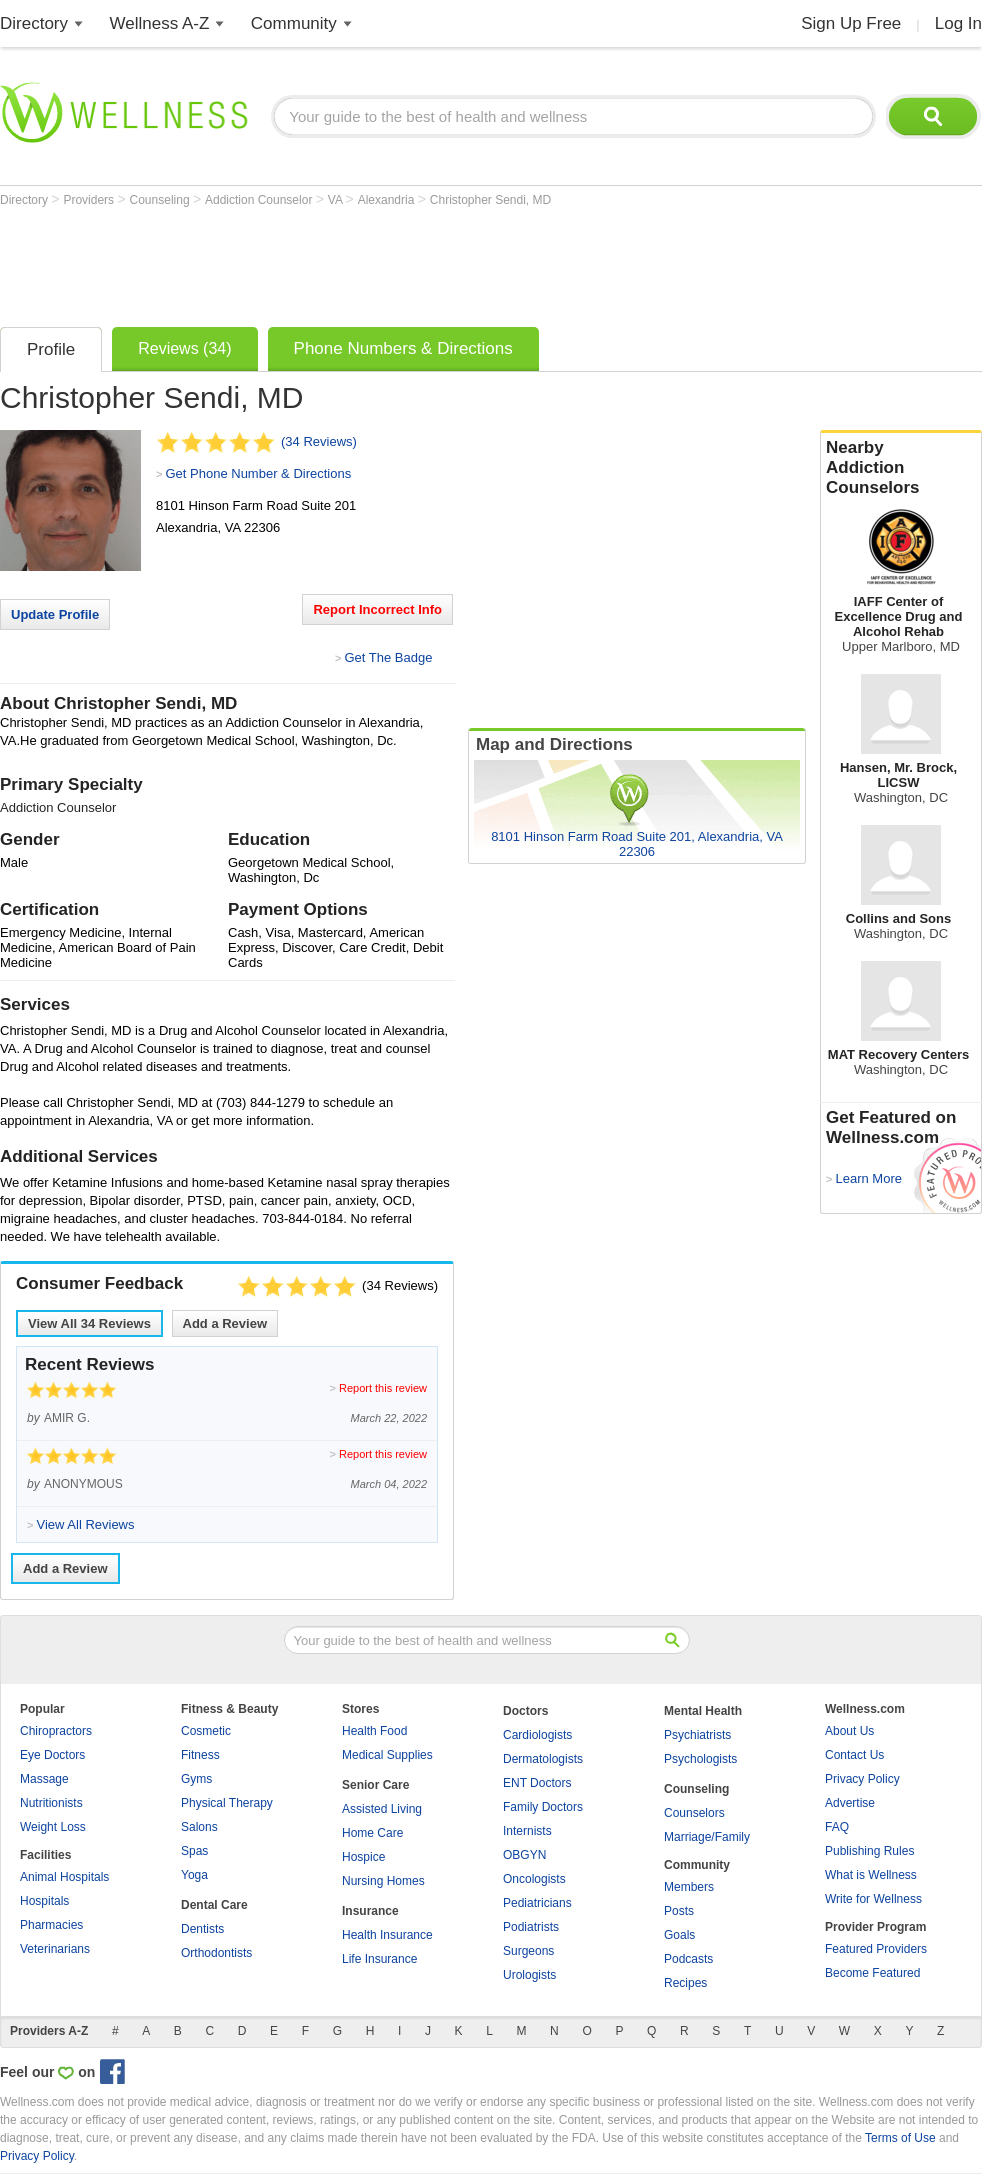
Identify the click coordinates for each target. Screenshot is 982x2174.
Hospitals (44, 1901)
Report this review (383, 1388)
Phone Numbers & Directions (403, 348)
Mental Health (703, 1711)
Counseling (161, 200)
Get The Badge (388, 657)
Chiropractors (56, 1731)
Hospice (363, 1857)
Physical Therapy (227, 1803)
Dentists (202, 1929)
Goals (679, 1935)
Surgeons (528, 1951)
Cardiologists (537, 1735)
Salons (199, 1827)
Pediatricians (537, 1903)
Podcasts (688, 1959)
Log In (958, 23)
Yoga (194, 1875)
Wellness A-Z (160, 23)
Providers (90, 200)
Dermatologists (543, 1759)
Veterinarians (55, 1949)
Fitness (200, 1755)
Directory (34, 23)
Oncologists (534, 1879)
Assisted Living (382, 1809)
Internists (527, 1831)
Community (294, 23)
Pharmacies (51, 1925)
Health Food (374, 1731)
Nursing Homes (383, 1881)
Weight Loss (53, 1827)
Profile (51, 349)
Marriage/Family (707, 1837)
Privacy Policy (862, 1779)
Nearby (901, 468)
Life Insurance (379, 1959)
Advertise (850, 1803)
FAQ (837, 1827)
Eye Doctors (52, 1755)
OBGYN (524, 1855)
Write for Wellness (873, 1899)
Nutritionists (51, 1803)
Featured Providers (876, 1949)
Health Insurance (387, 1935)
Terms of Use (900, 2138)
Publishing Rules (869, 1851)
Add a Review (225, 1323)
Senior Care (375, 1785)
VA (337, 200)
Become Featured (872, 1973)
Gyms (196, 1779)
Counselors (694, 1813)
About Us (849, 1731)
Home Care (372, 1833)
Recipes (685, 1983)
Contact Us (854, 1755)
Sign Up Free (851, 23)
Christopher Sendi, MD (490, 200)
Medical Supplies (387, 1755)
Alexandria (388, 200)
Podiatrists (531, 1927)
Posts (679, 1911)
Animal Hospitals (64, 1877)
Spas (194, 1851)
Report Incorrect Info (377, 609)
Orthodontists (216, 1953)
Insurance (370, 1911)
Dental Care (214, 1905)
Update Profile (55, 614)
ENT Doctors (537, 1783)
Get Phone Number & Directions (258, 473)
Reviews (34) (184, 348)
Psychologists (700, 1759)
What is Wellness (871, 1875)
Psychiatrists (697, 1735)
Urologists (529, 1975)
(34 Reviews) (319, 441)
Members (689, 1887)
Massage (44, 1779)
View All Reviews (89, 1323)
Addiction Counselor (260, 200)
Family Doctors (543, 1807)
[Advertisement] (364, 262)
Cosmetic (206, 1731)
